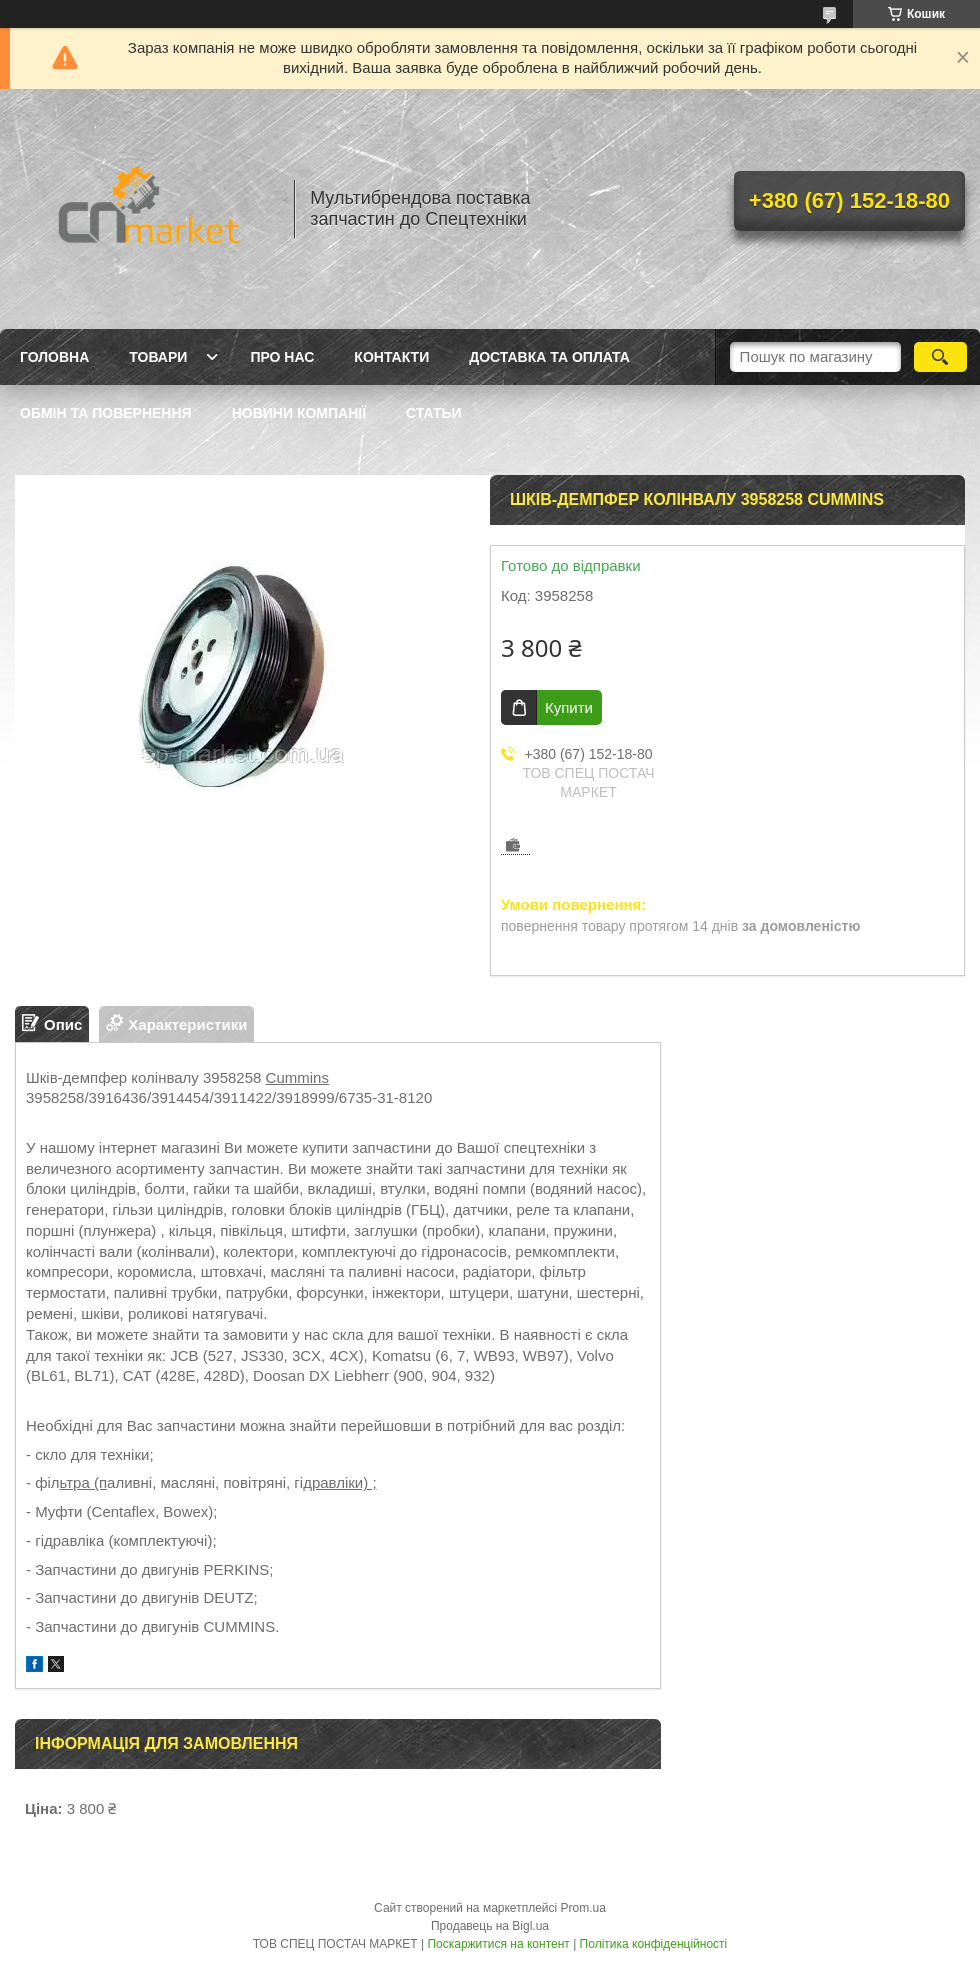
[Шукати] (940, 357)
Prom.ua (583, 1908)
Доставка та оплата (549, 357)
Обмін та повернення (106, 413)
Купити (569, 707)
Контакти (391, 357)
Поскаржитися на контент (498, 1944)
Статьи (434, 413)
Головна (54, 357)
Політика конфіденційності (654, 1944)
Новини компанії (299, 413)
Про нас (282, 357)
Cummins (297, 1077)
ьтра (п (83, 1482)
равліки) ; (344, 1482)
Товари (158, 357)
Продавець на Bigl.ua (490, 1926)
